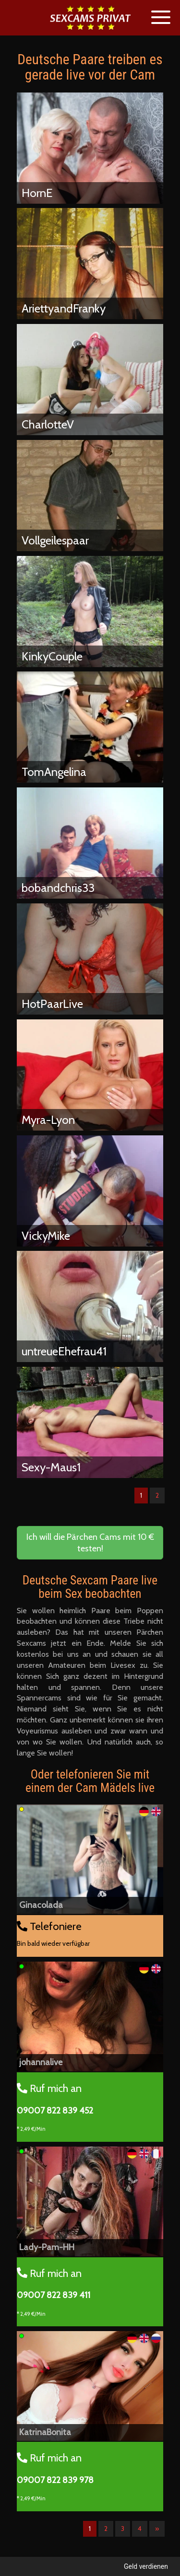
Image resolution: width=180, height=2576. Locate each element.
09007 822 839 (55, 2110)
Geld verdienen (146, 2566)
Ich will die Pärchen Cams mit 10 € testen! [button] (90, 1543)
